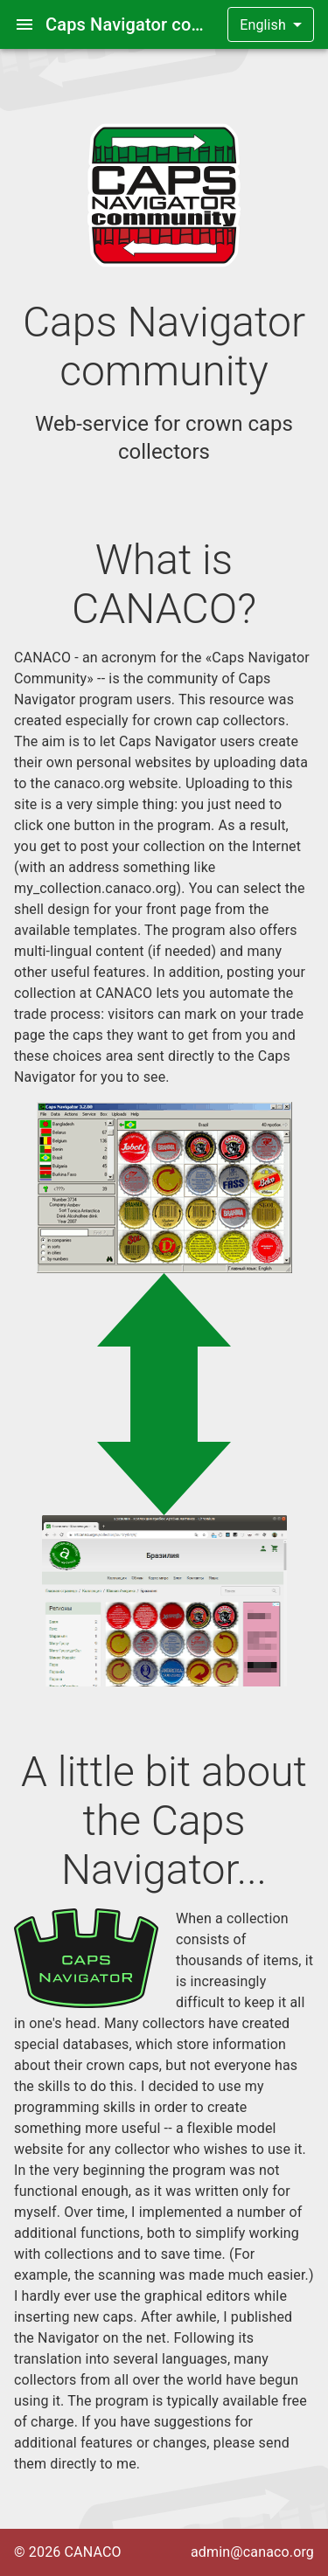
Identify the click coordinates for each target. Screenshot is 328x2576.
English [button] (263, 25)
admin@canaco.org (252, 2552)
